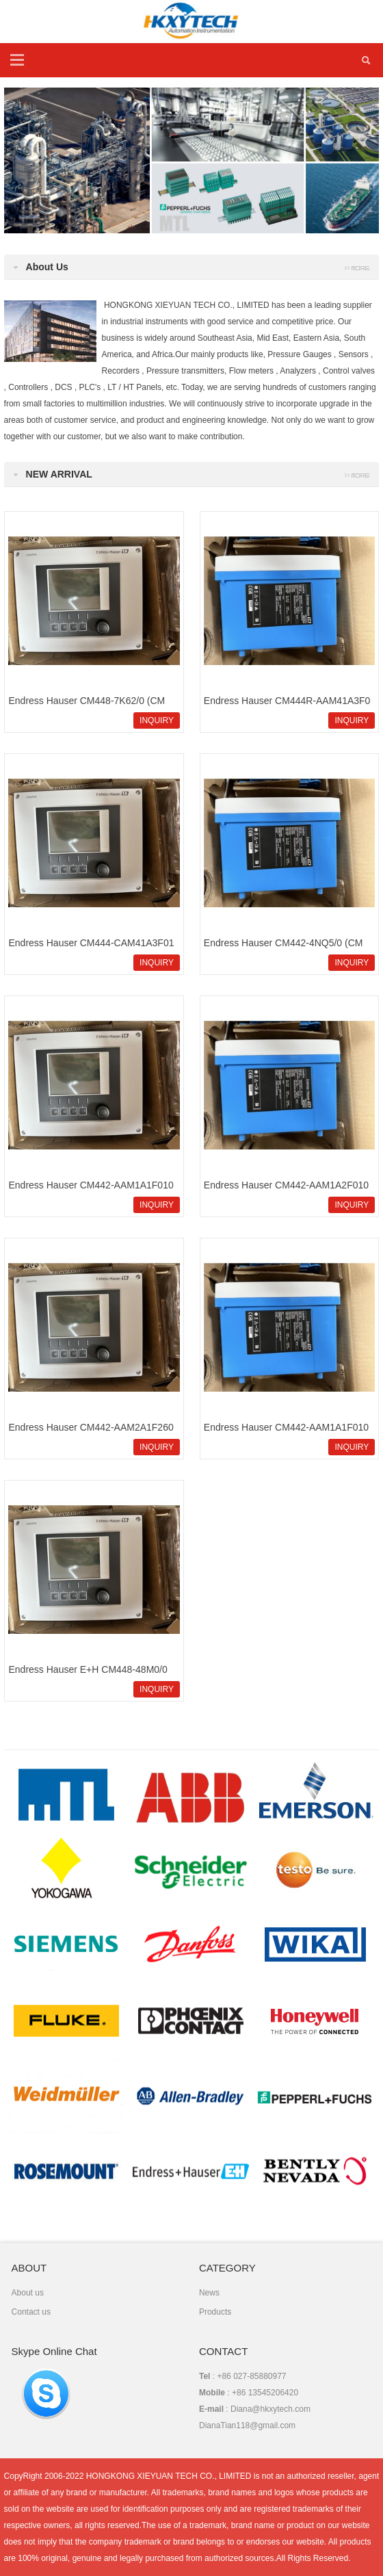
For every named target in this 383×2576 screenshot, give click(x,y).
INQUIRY (157, 720)
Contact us (31, 2312)
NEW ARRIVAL (59, 474)
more (357, 267)
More (357, 474)
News (209, 2293)
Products (215, 2312)
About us (28, 2293)
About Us (47, 266)
